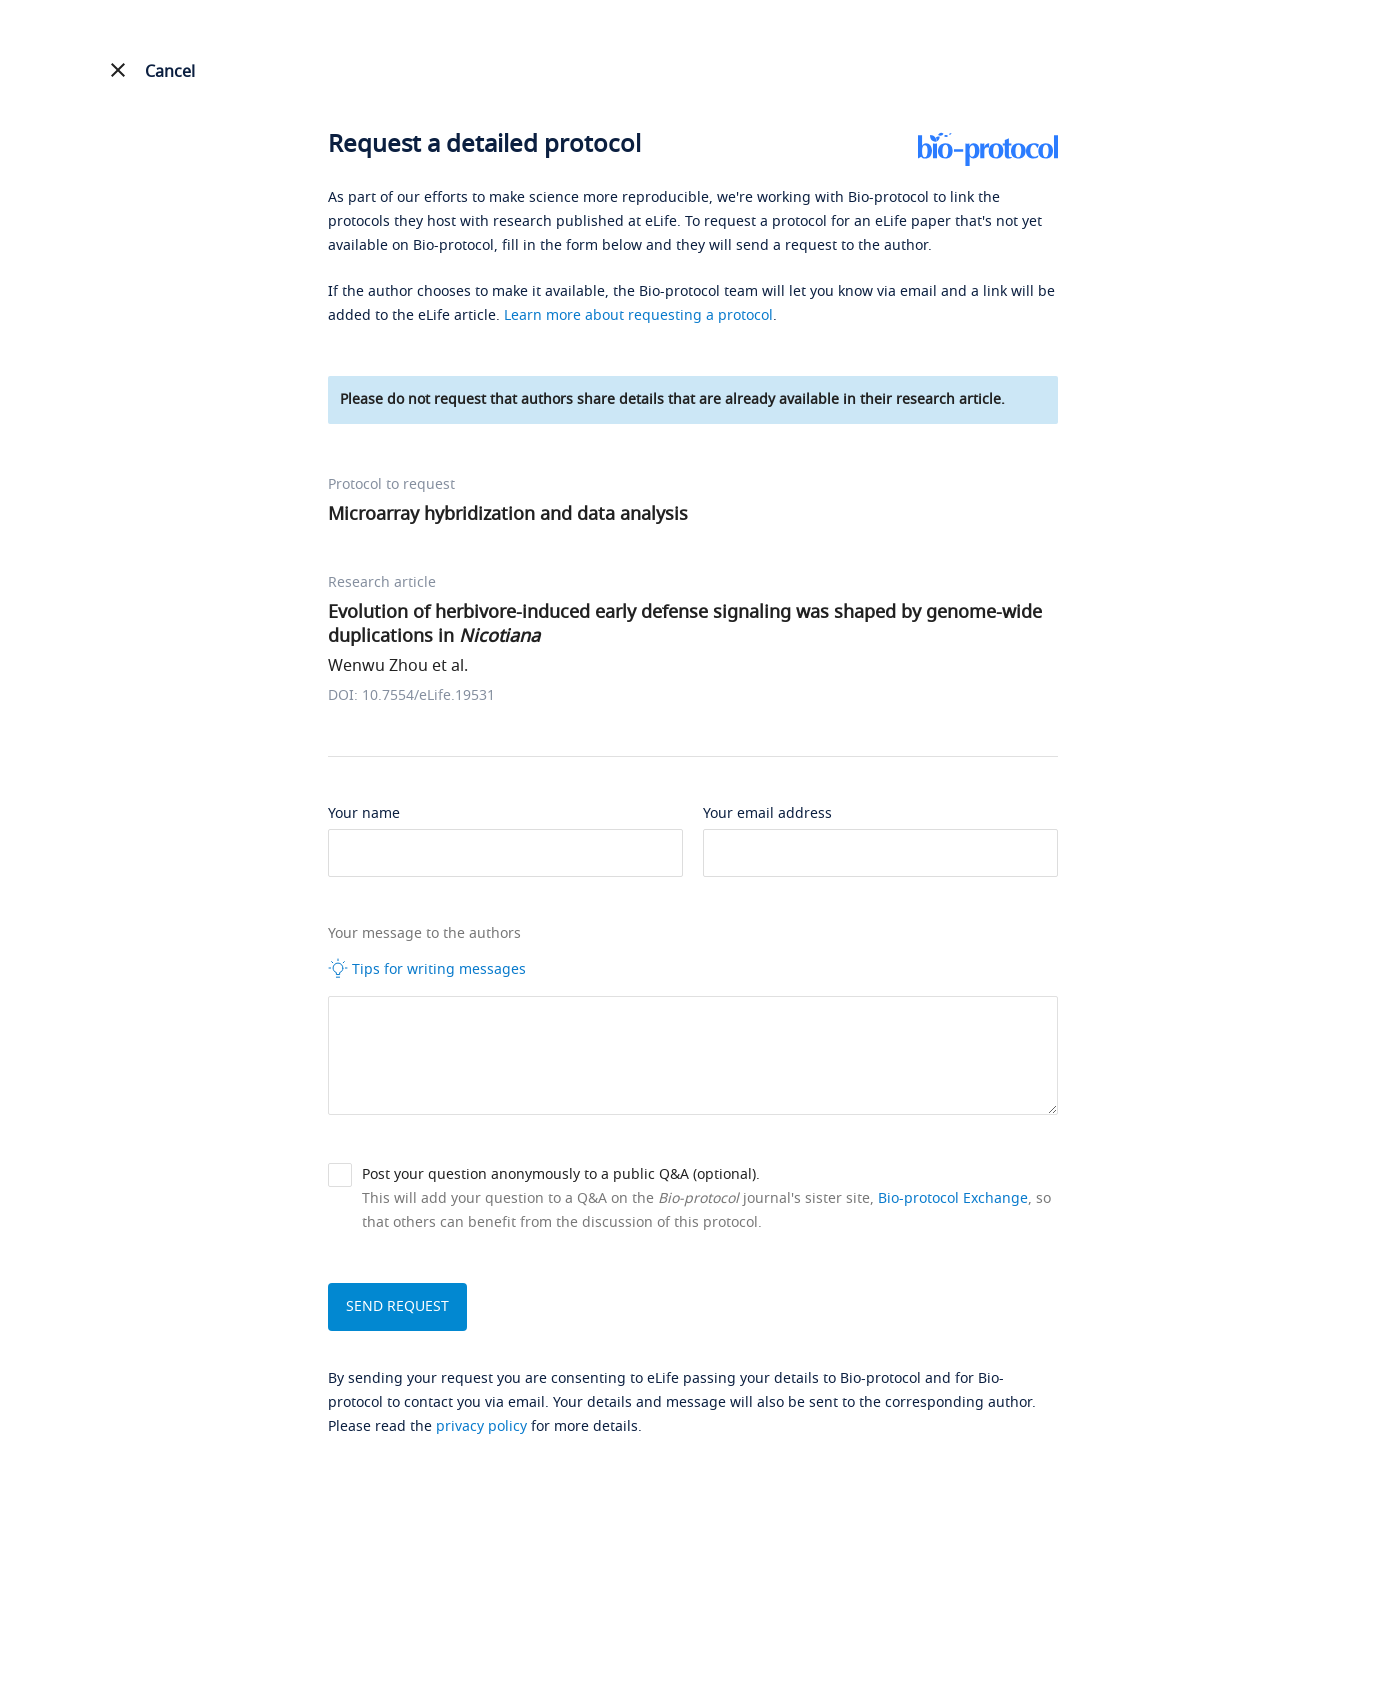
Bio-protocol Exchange (953, 1198)
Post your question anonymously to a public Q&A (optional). (561, 1174)
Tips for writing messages (427, 969)
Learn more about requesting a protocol (638, 315)
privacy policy (481, 1426)
